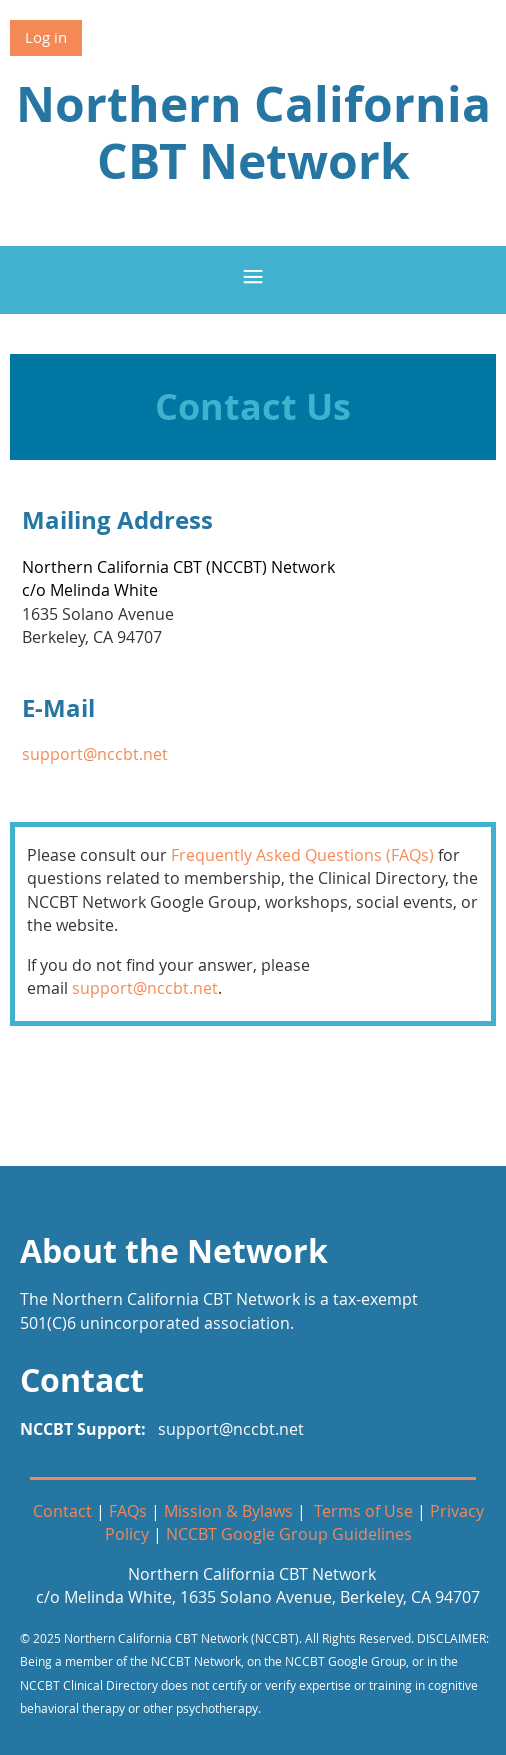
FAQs (128, 1511)
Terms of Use (363, 1511)
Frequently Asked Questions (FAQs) (302, 855)
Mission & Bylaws (228, 1511)
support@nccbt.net (95, 754)
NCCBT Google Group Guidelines (289, 1534)
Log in (46, 37)
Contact (62, 1511)
